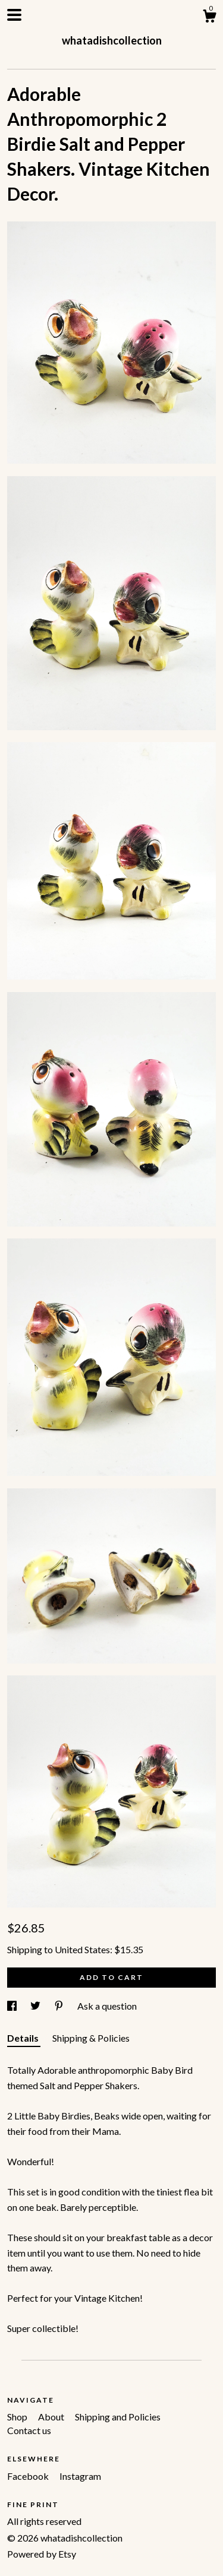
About (52, 2416)
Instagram (80, 2476)
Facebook (29, 2476)
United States (82, 1949)
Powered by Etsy (41, 2553)
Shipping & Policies (91, 2037)
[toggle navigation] (14, 15)
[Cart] (209, 18)
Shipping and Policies (118, 2416)
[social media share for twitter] (36, 2005)
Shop (18, 2416)
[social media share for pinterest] (59, 2005)
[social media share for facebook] (12, 2005)
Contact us (29, 2430)
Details (23, 2037)
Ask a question (107, 2005)
